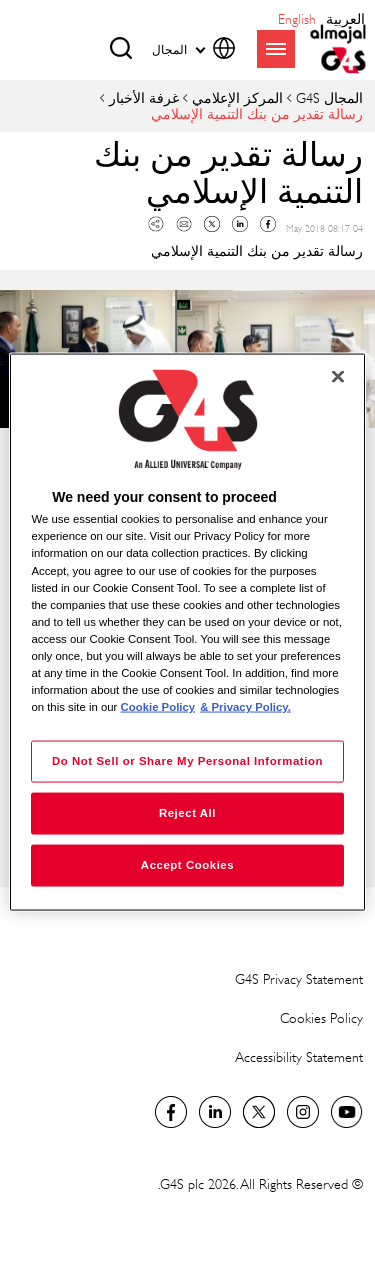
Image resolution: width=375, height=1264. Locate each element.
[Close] (338, 377)
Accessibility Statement (299, 1056)
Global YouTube (347, 1112)
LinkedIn (215, 1112)
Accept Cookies (187, 865)
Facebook (268, 224)
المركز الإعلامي (237, 97)
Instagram (303, 1112)
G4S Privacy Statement (299, 978)
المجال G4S (329, 97)
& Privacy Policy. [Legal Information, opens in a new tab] (245, 707)
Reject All (187, 813)
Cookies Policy (321, 1017)
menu (276, 49)
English (297, 18)
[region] (187, 632)
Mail (184, 224)
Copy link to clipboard (156, 224)
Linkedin (240, 224)
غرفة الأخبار (144, 97)
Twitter (212, 224)
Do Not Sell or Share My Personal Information (187, 761)
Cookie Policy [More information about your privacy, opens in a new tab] (158, 707)
